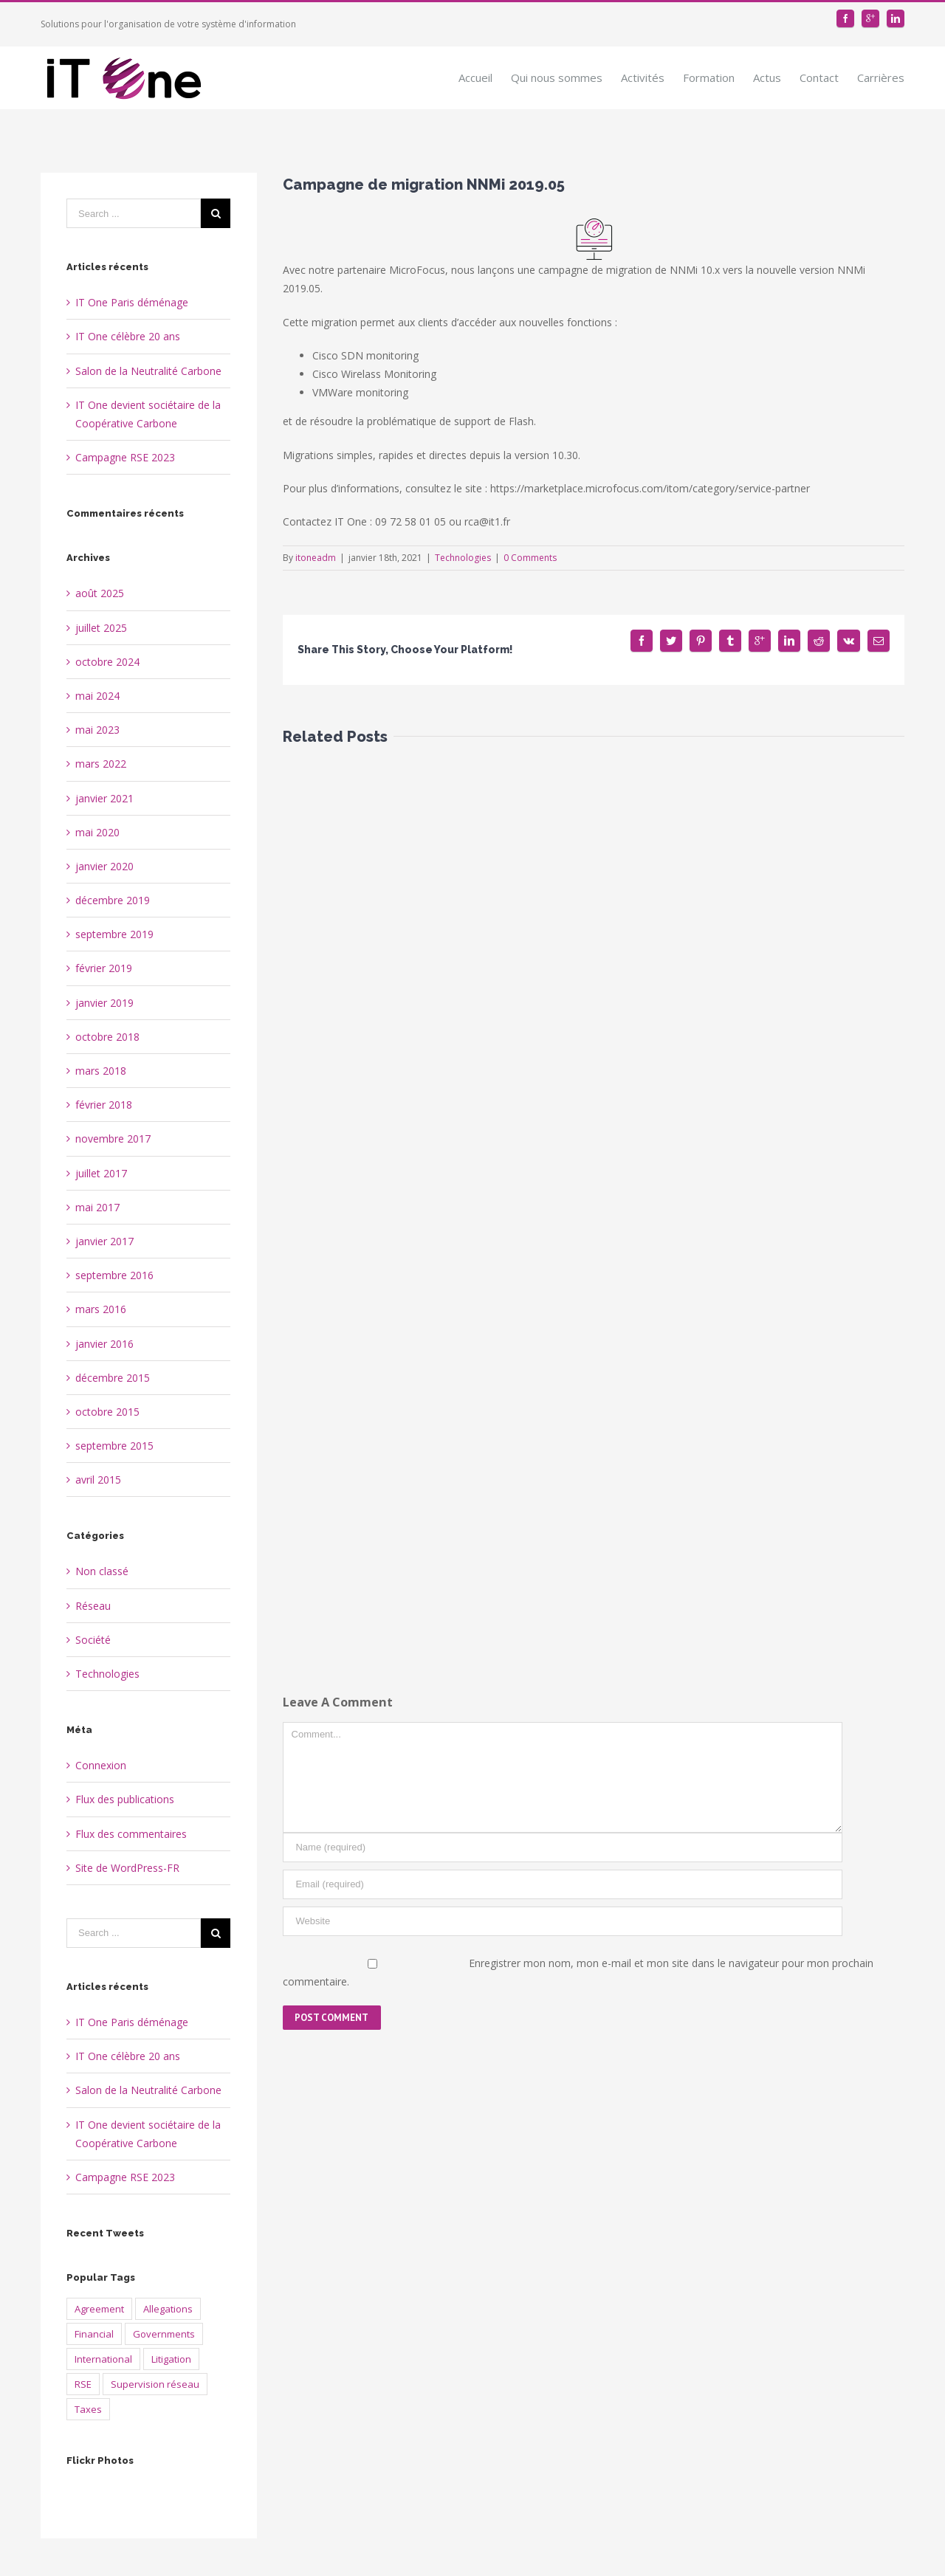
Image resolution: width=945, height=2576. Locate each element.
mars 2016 (100, 1309)
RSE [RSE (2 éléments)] (83, 2384)
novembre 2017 (113, 1139)
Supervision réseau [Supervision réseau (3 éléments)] (155, 2384)
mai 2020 (97, 832)
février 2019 (103, 968)
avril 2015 (98, 1480)
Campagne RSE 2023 (125, 457)
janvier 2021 (104, 798)
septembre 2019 (114, 934)
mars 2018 (100, 1071)
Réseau (93, 1606)
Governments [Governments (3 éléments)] (164, 2334)
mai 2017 (97, 1207)
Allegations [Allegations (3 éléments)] (168, 2308)
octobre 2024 (107, 662)
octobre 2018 (107, 1037)
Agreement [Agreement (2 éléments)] (99, 2308)
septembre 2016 (114, 1275)
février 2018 (103, 1105)
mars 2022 (100, 764)
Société (93, 1640)
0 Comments (530, 557)
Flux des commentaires (131, 1834)
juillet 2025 (101, 628)
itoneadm (315, 557)
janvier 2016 (104, 1344)
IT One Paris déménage (131, 302)
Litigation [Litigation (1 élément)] (171, 2359)
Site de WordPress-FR (127, 1868)
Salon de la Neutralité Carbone (148, 371)
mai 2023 (97, 730)
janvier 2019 (104, 1003)
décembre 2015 (112, 1378)
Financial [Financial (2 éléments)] (94, 2334)
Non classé (101, 1571)
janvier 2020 (104, 866)
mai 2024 (97, 696)
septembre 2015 (114, 1446)
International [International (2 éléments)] (103, 2359)
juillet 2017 (101, 1173)
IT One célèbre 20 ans (127, 336)
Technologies (463, 557)
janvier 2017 (104, 1241)
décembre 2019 (112, 900)
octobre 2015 (107, 1412)
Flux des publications (124, 1799)
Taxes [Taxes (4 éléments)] (88, 2409)
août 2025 (99, 593)
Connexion (100, 1765)
